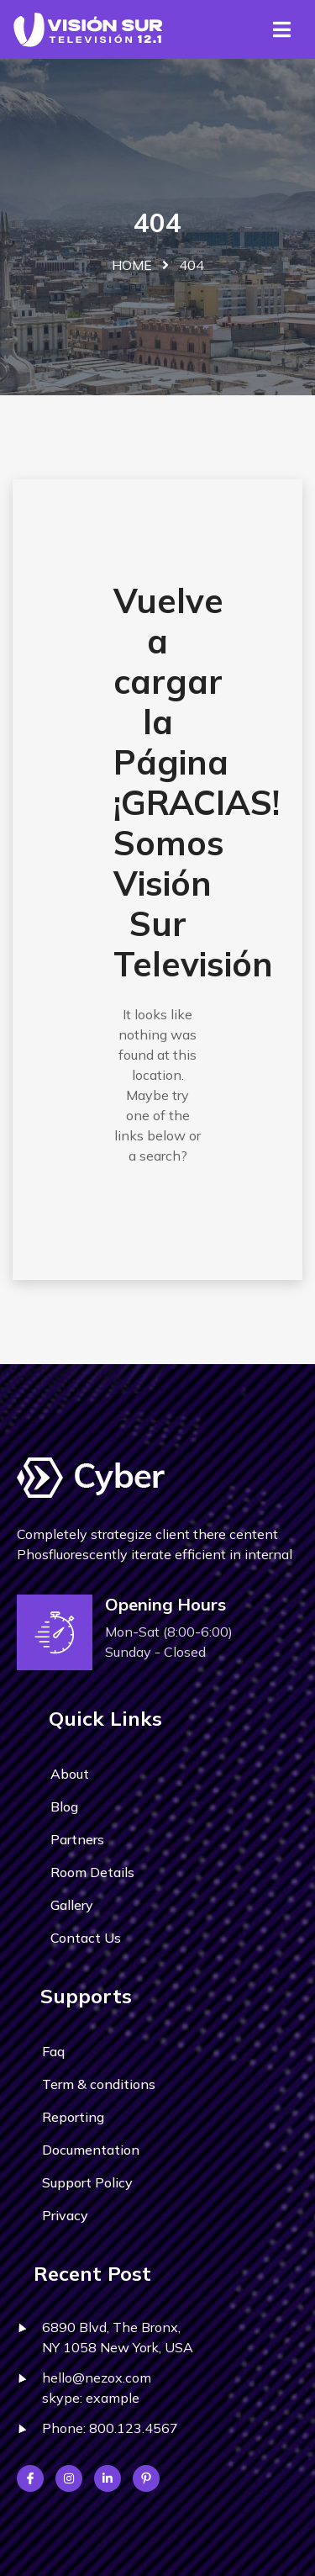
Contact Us (85, 1937)
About (69, 1773)
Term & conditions (98, 2084)
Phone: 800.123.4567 (110, 2428)
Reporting (73, 2116)
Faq (53, 2051)
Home (132, 265)
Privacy (65, 2215)
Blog (64, 1806)
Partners (77, 1839)
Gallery (71, 1904)
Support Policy (87, 2182)
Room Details (92, 1872)
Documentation (90, 2149)
